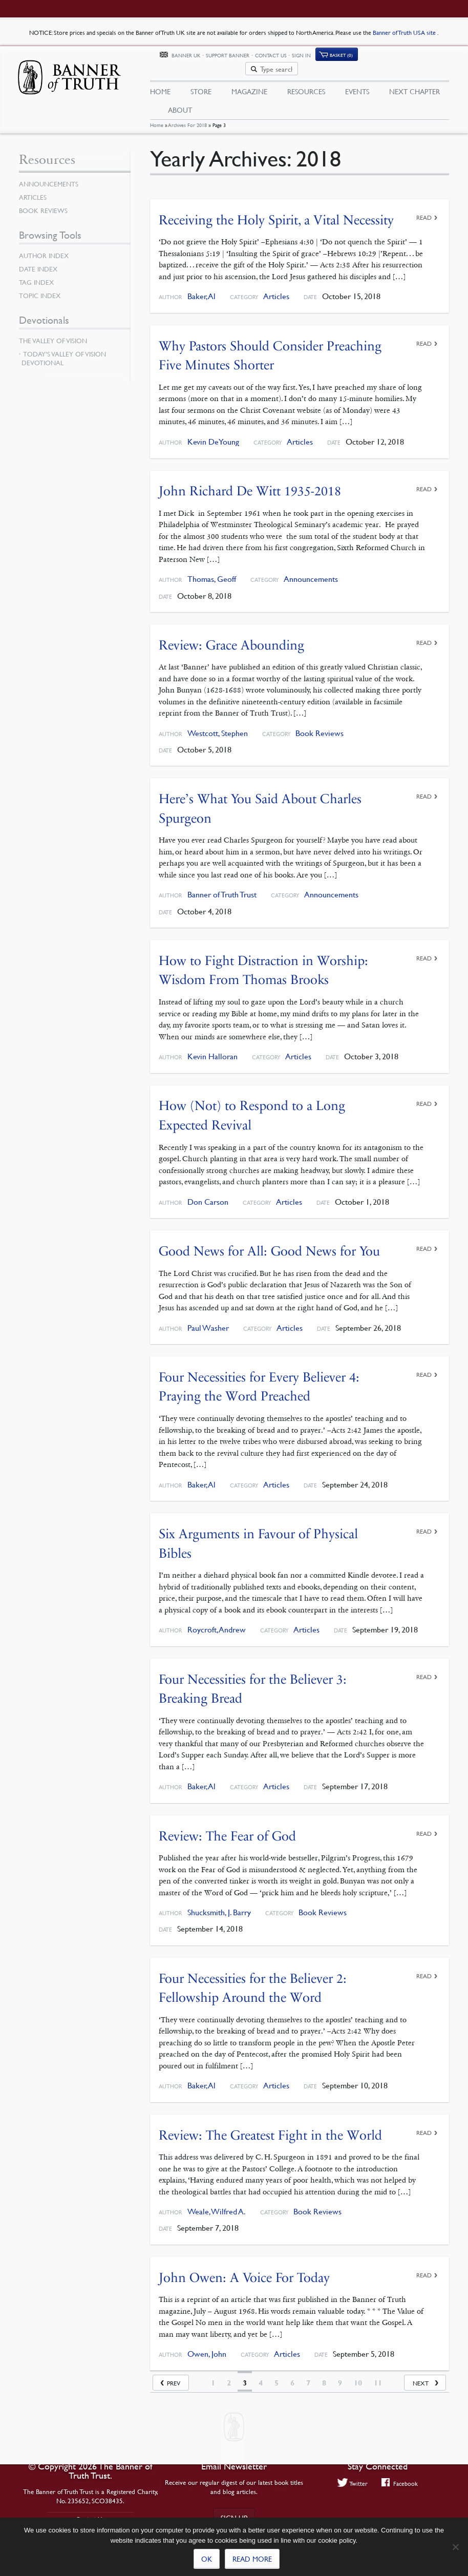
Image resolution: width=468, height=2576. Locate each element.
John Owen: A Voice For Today (244, 2268)
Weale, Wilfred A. (216, 2202)
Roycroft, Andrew (216, 1620)
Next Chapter (414, 80)
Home (156, 116)
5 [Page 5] (276, 2373)
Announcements (311, 570)
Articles (276, 288)
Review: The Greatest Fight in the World (270, 2125)
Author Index (44, 247)
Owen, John (206, 2345)
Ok (206, 2558)
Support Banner (288, 57)
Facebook (399, 2483)
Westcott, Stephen (217, 724)
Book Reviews (319, 724)
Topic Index (39, 287)
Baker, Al (201, 288)
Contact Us (332, 57)
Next (421, 2373)
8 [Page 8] (324, 2373)
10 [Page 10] (358, 2373)
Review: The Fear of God (227, 1826)
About (180, 98)
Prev (173, 2373)
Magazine (249, 80)
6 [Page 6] (292, 2373)
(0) (402, 57)
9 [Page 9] (340, 2373)
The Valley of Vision (53, 332)
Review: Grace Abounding (231, 636)
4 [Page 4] (261, 2373)
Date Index (38, 261)
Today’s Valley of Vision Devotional (64, 350)
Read (424, 209)
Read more (252, 2558)
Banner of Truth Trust (222, 886)
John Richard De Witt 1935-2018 (250, 482)
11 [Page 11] (378, 2373)
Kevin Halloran (212, 1048)
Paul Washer (208, 1319)
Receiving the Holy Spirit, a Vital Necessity (276, 211)
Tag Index (36, 274)
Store (200, 80)
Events (357, 80)
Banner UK (247, 58)
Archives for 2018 (187, 116)
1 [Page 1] (213, 2373)
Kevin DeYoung (213, 433)
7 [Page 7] (308, 2373)
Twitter (352, 2483)
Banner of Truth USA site (405, 32)
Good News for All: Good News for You (269, 1242)
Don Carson (207, 1193)
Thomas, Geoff (211, 570)
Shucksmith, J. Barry (219, 1903)
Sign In (362, 57)
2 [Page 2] (229, 2373)
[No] (455, 2547)
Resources (306, 80)
